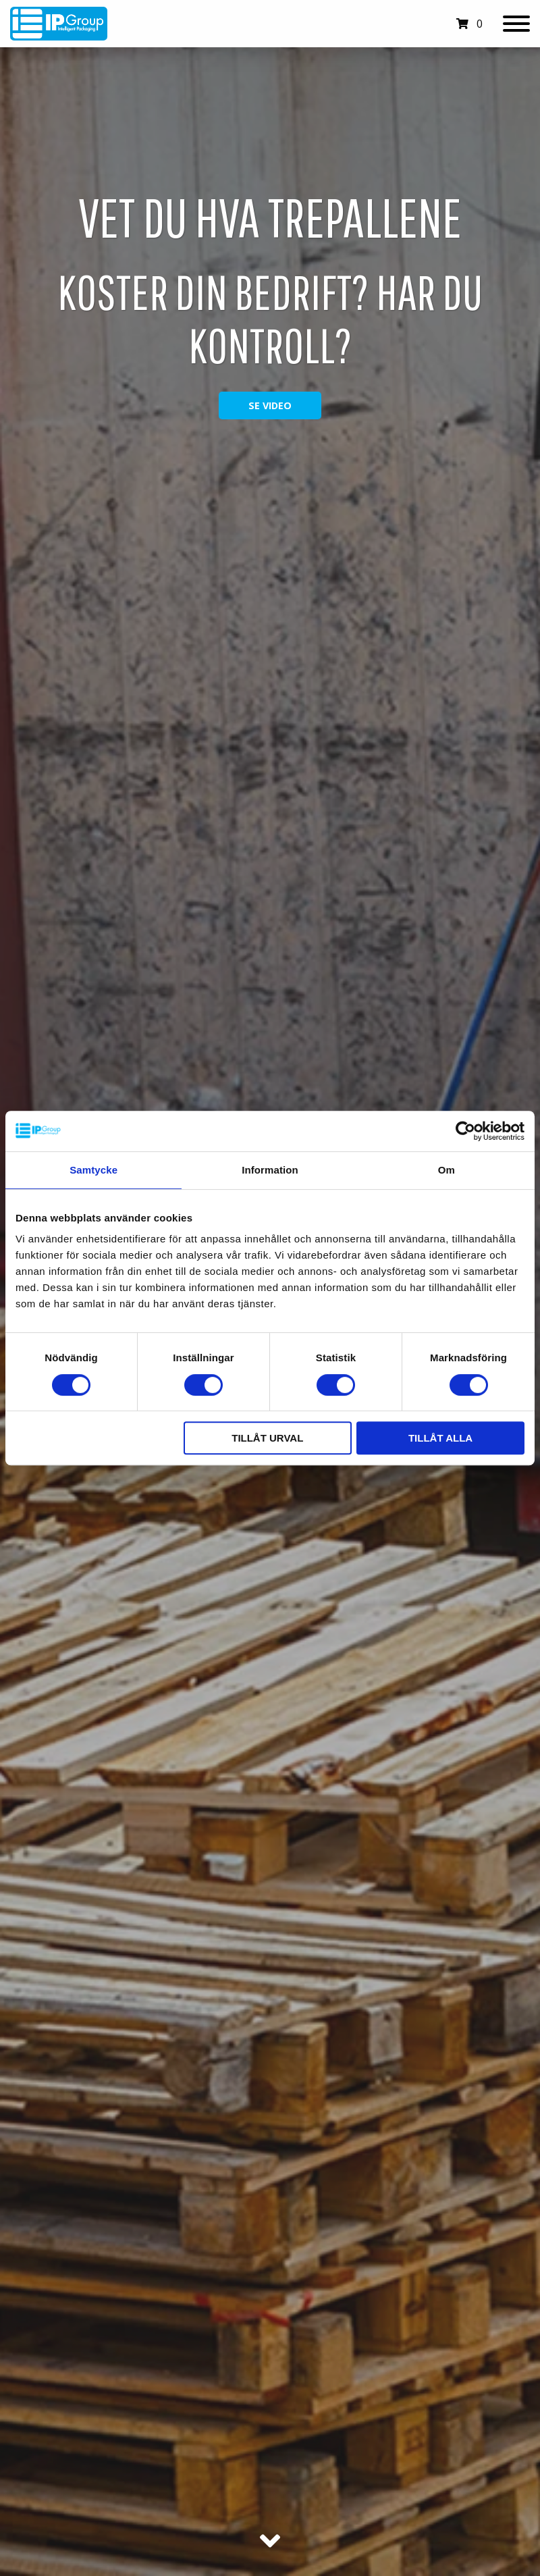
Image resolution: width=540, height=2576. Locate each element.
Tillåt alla (440, 1438)
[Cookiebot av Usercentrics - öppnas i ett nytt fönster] (465, 1131)
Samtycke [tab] (93, 1170)
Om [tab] (446, 1170)
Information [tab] (270, 1170)
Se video (270, 405)
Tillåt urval (267, 1438)
